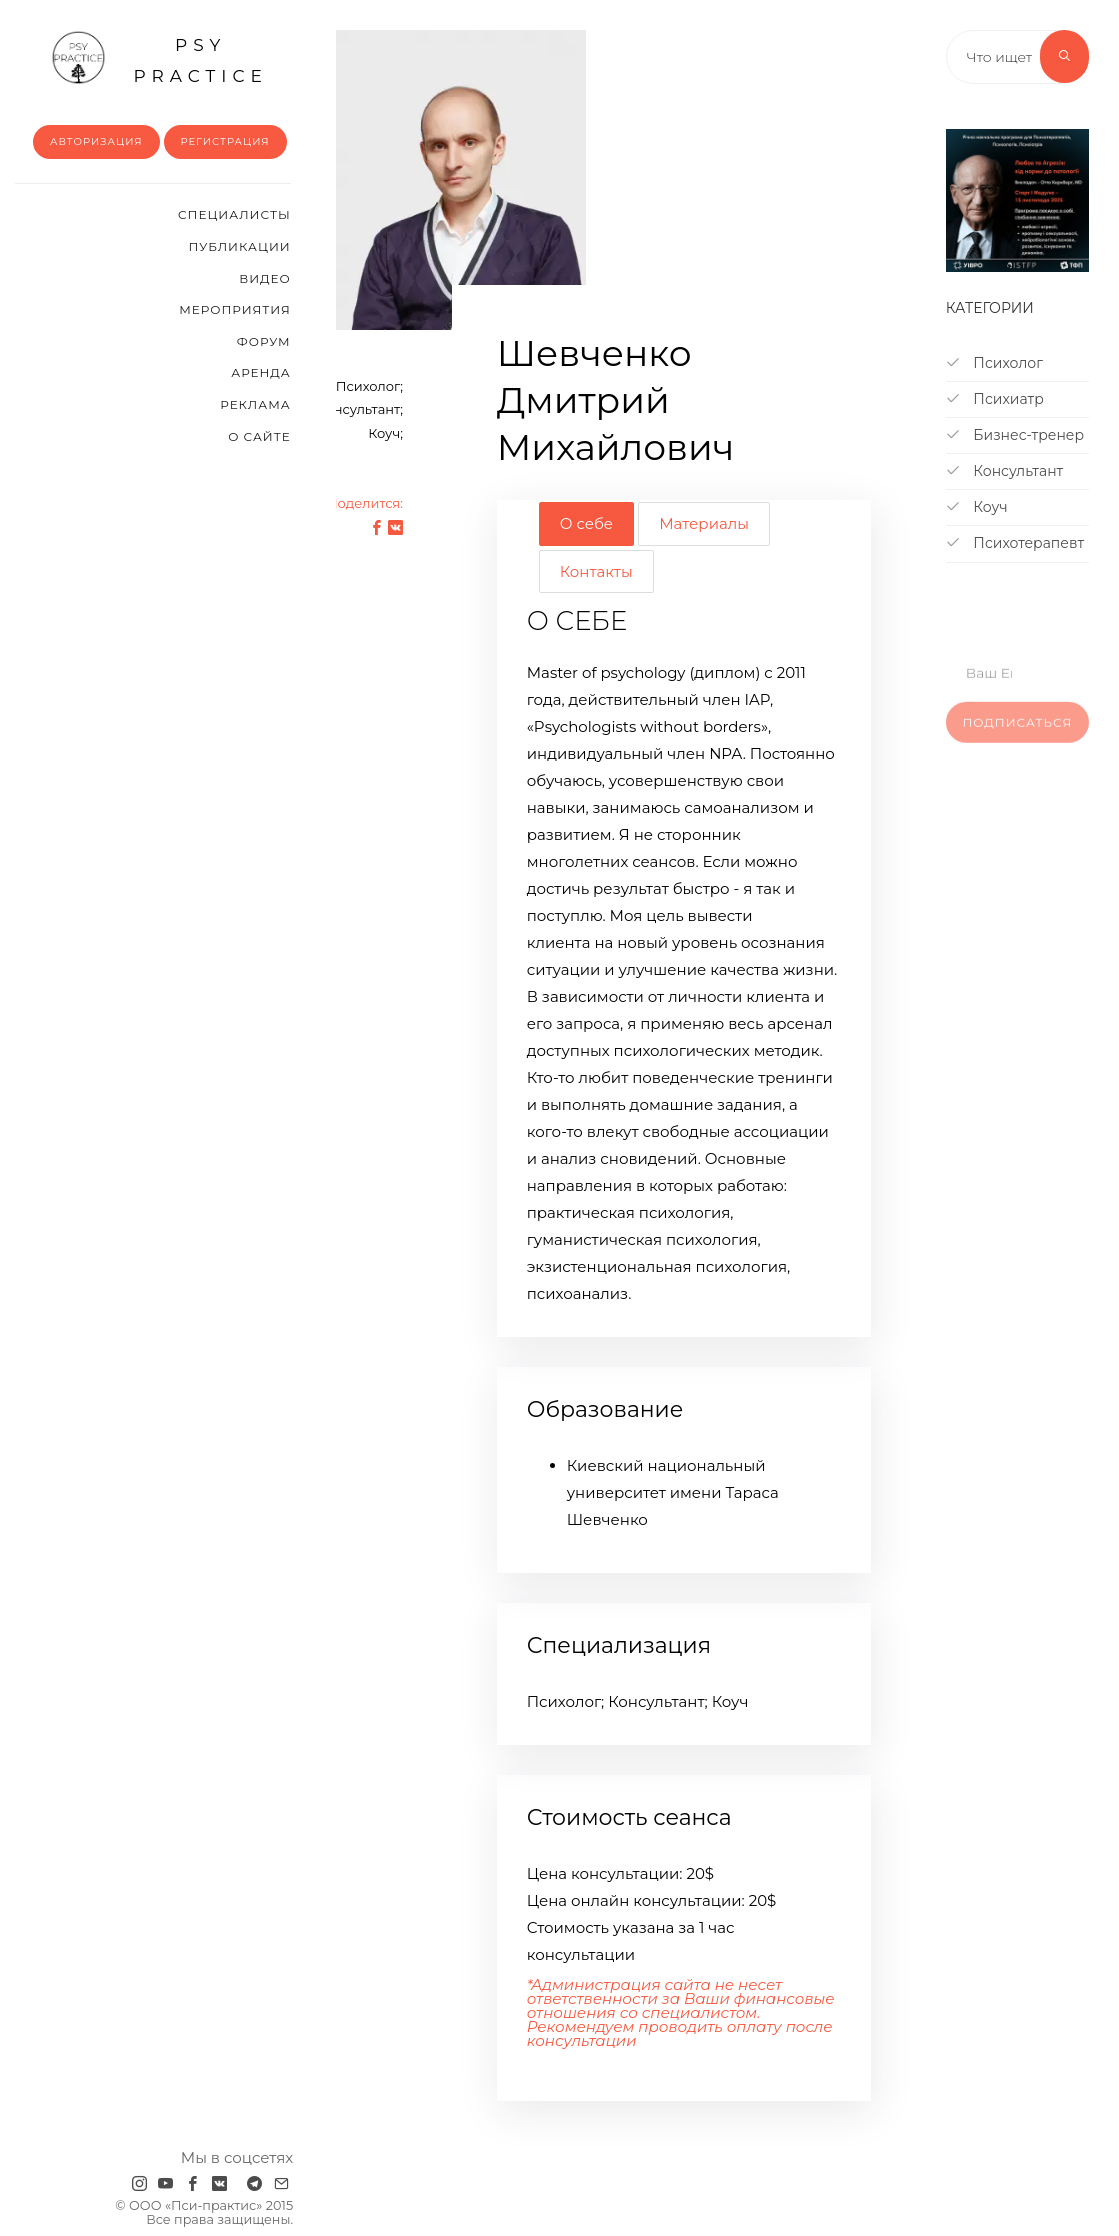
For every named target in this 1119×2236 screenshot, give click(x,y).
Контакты (596, 571)
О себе (586, 523)
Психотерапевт (1015, 543)
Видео (264, 278)
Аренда (260, 372)
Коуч (977, 507)
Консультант (1005, 471)
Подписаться (1017, 737)
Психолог (994, 363)
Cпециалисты (234, 214)
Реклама (255, 404)
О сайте (259, 436)
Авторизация (96, 141)
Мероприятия (234, 309)
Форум (264, 341)
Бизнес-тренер (1015, 435)
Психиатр (995, 399)
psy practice (159, 58)
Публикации (240, 246)
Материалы (704, 523)
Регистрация (225, 141)
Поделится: (365, 503)
